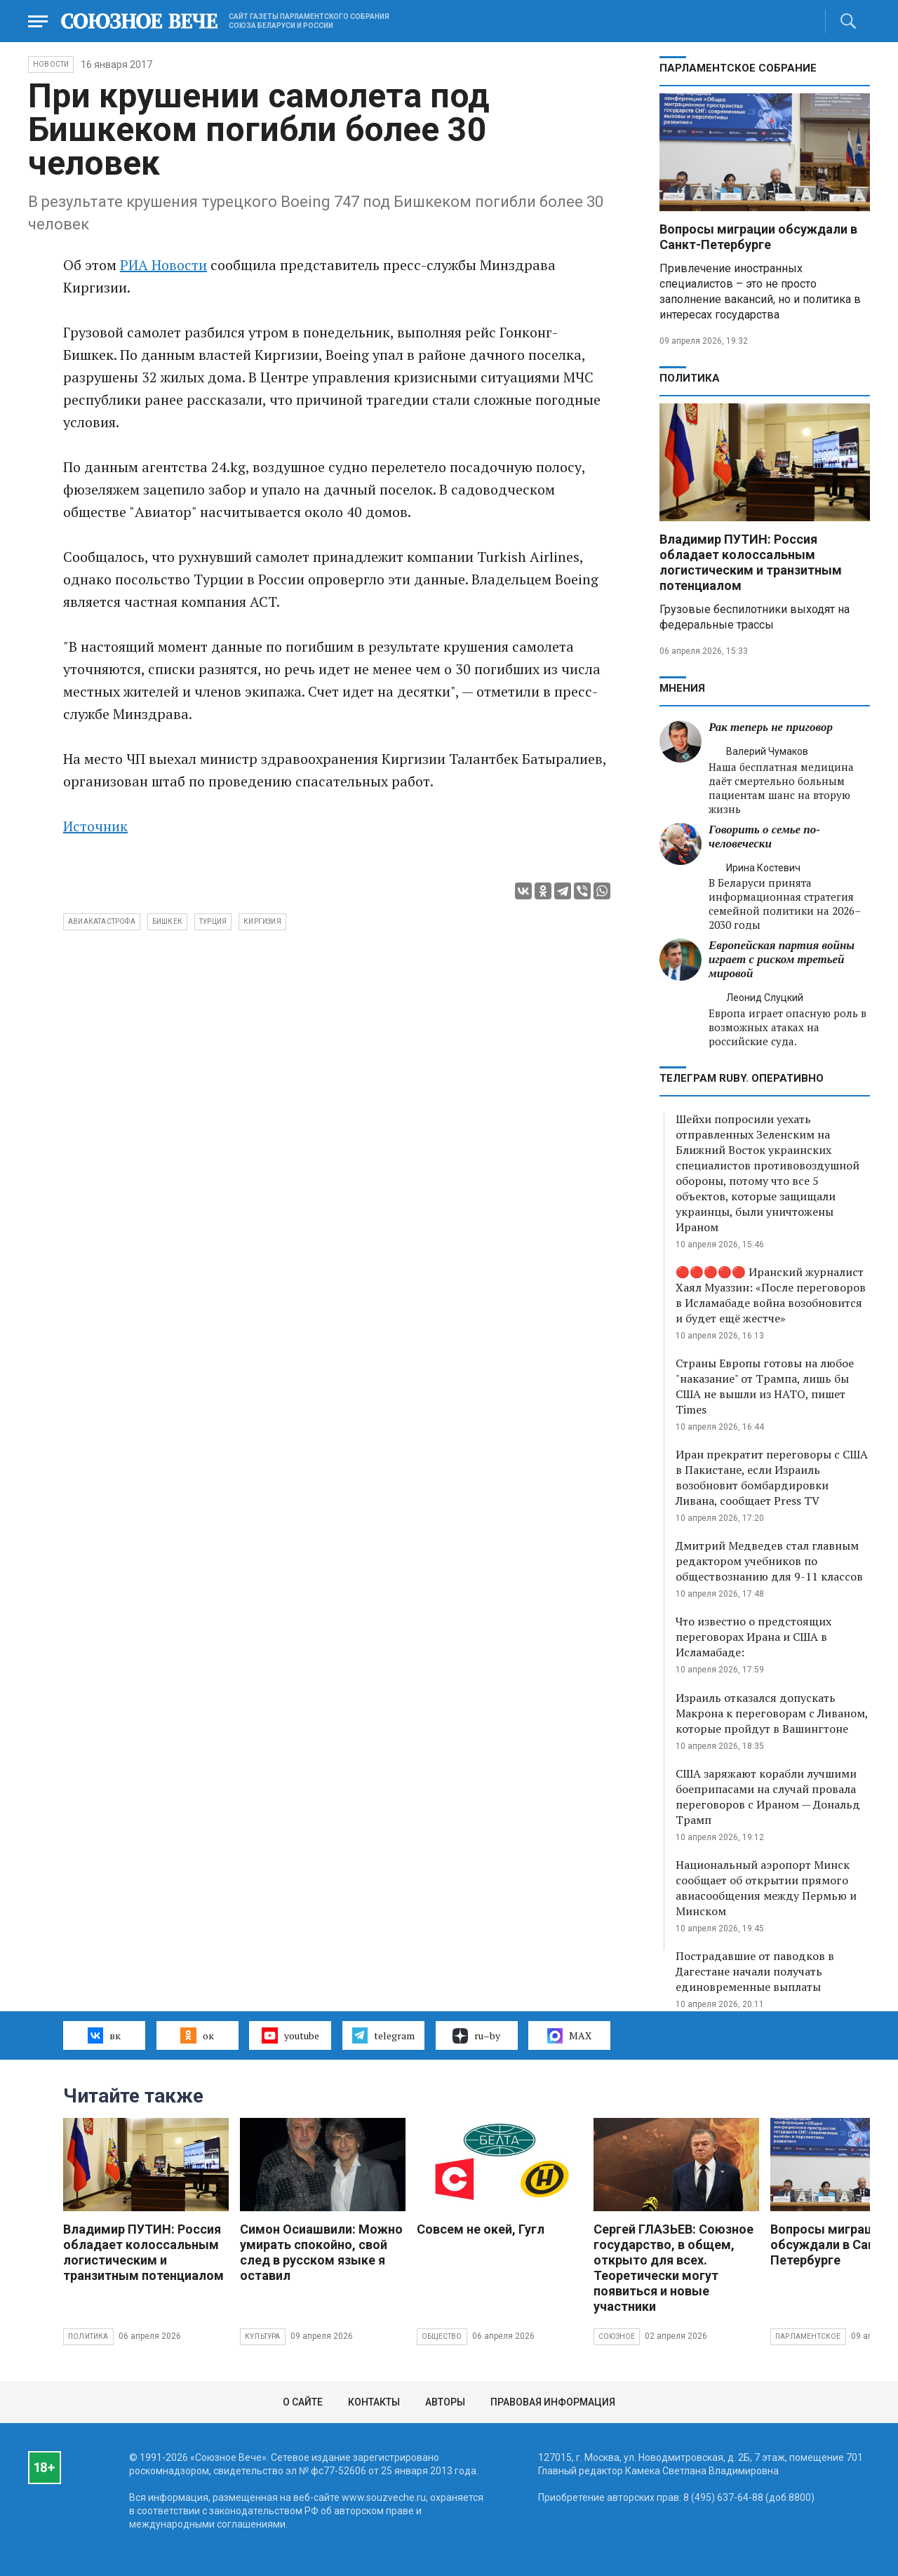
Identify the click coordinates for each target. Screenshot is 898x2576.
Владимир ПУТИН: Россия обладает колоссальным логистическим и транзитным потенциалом (750, 562)
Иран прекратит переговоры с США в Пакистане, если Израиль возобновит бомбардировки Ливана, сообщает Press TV (772, 1477)
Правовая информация (552, 2402)
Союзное (616, 2336)
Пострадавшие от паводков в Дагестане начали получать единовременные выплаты (755, 1971)
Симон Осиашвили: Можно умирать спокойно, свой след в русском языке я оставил (321, 2252)
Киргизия (262, 921)
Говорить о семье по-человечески (764, 836)
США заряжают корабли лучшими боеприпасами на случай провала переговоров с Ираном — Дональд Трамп (768, 1796)
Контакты (374, 2402)
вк (104, 2035)
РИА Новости (163, 264)
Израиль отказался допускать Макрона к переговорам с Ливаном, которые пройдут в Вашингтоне (772, 1713)
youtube (290, 2035)
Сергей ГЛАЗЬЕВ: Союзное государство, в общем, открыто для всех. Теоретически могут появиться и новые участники (673, 2268)
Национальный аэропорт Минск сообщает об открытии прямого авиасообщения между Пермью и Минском (766, 1888)
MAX (569, 2036)
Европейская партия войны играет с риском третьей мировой (782, 959)
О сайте (303, 2402)
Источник (95, 826)
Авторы (445, 2402)
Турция (213, 921)
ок (196, 2035)
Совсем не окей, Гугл (480, 2229)
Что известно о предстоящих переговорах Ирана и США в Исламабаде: (753, 1637)
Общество (442, 2336)
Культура (263, 2336)
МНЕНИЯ (682, 688)
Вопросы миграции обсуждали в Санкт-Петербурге (758, 237)
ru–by (476, 2036)
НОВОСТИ (51, 64)
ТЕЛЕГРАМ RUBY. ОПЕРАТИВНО (741, 1078)
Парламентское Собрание (738, 68)
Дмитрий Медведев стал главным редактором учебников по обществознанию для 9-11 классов (769, 1561)
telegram (383, 2035)
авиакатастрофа (101, 921)
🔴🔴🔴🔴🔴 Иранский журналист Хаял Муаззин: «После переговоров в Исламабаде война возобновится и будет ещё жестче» (771, 1295)
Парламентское (808, 2336)
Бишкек (167, 921)
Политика (689, 378)
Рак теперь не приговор (771, 727)
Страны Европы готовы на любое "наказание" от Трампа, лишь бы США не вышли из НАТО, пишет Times (765, 1386)
